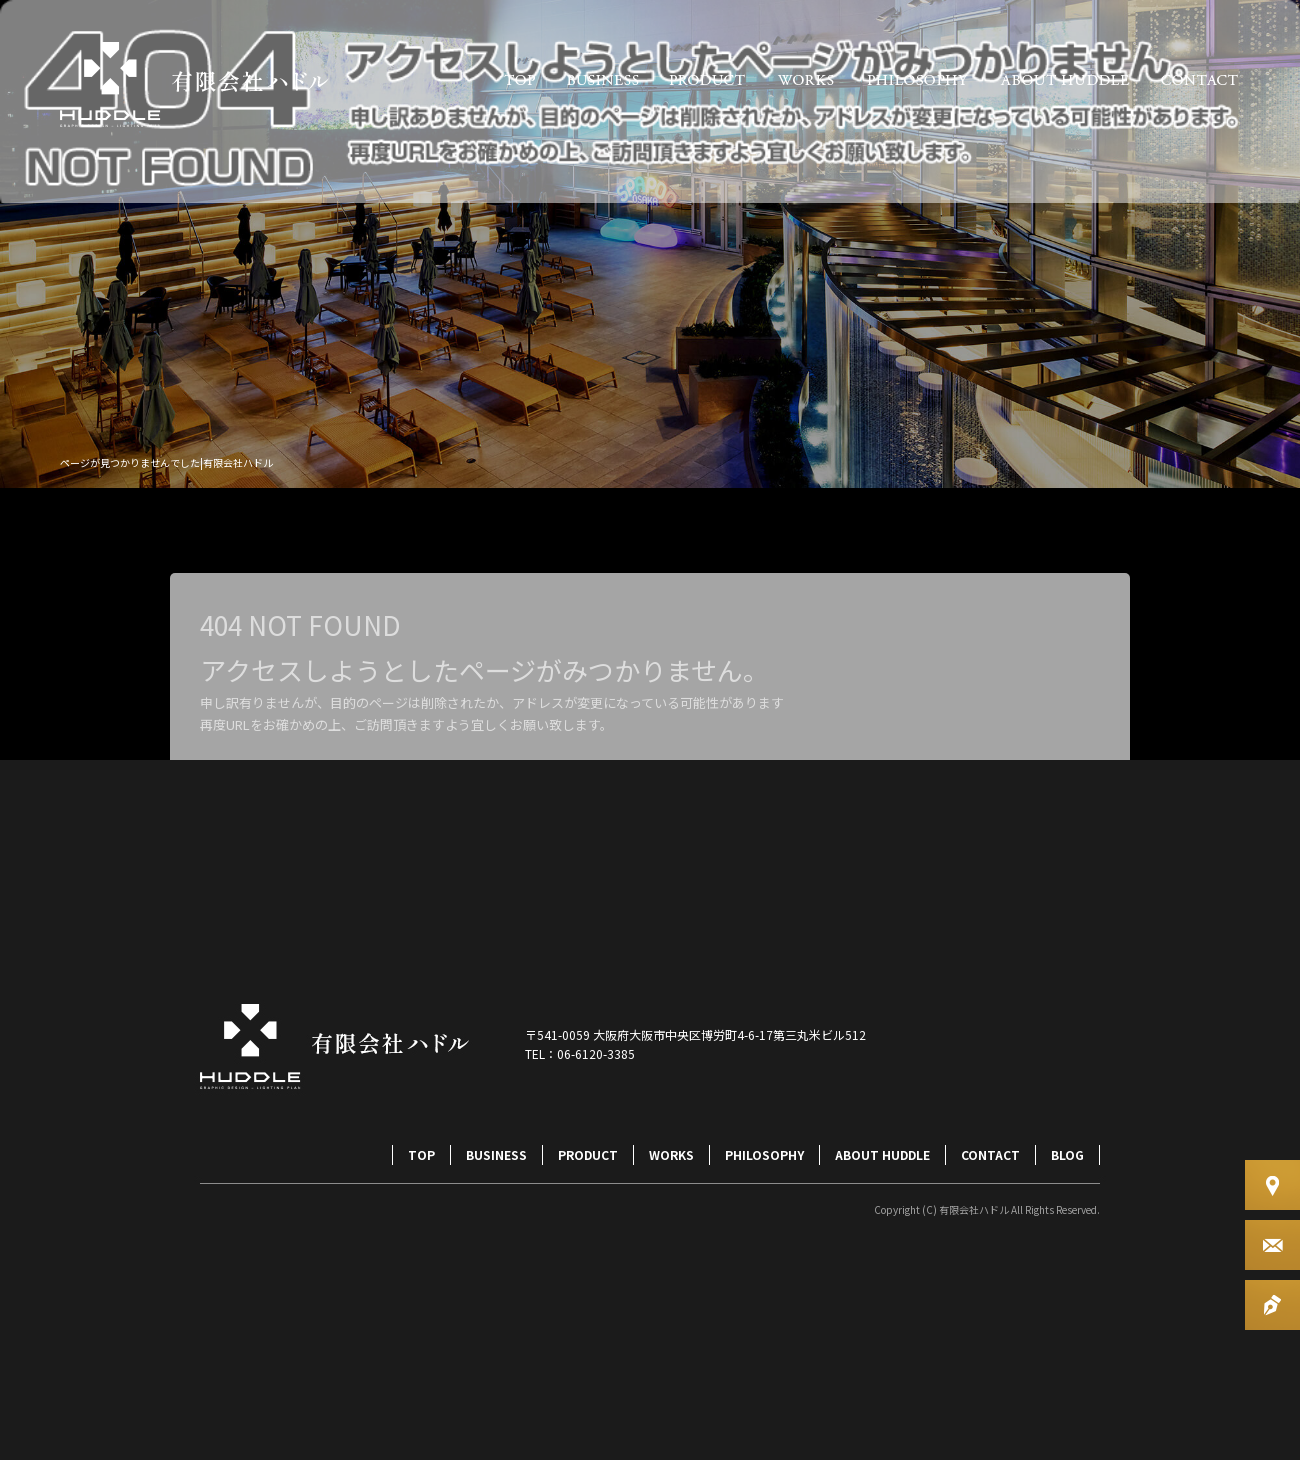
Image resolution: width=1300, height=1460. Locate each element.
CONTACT (1200, 80)
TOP (520, 80)
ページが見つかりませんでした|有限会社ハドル (166, 462)
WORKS (805, 80)
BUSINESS (602, 80)
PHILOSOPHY (917, 80)
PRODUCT (707, 80)
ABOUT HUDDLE (1065, 80)
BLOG (1067, 1154)
